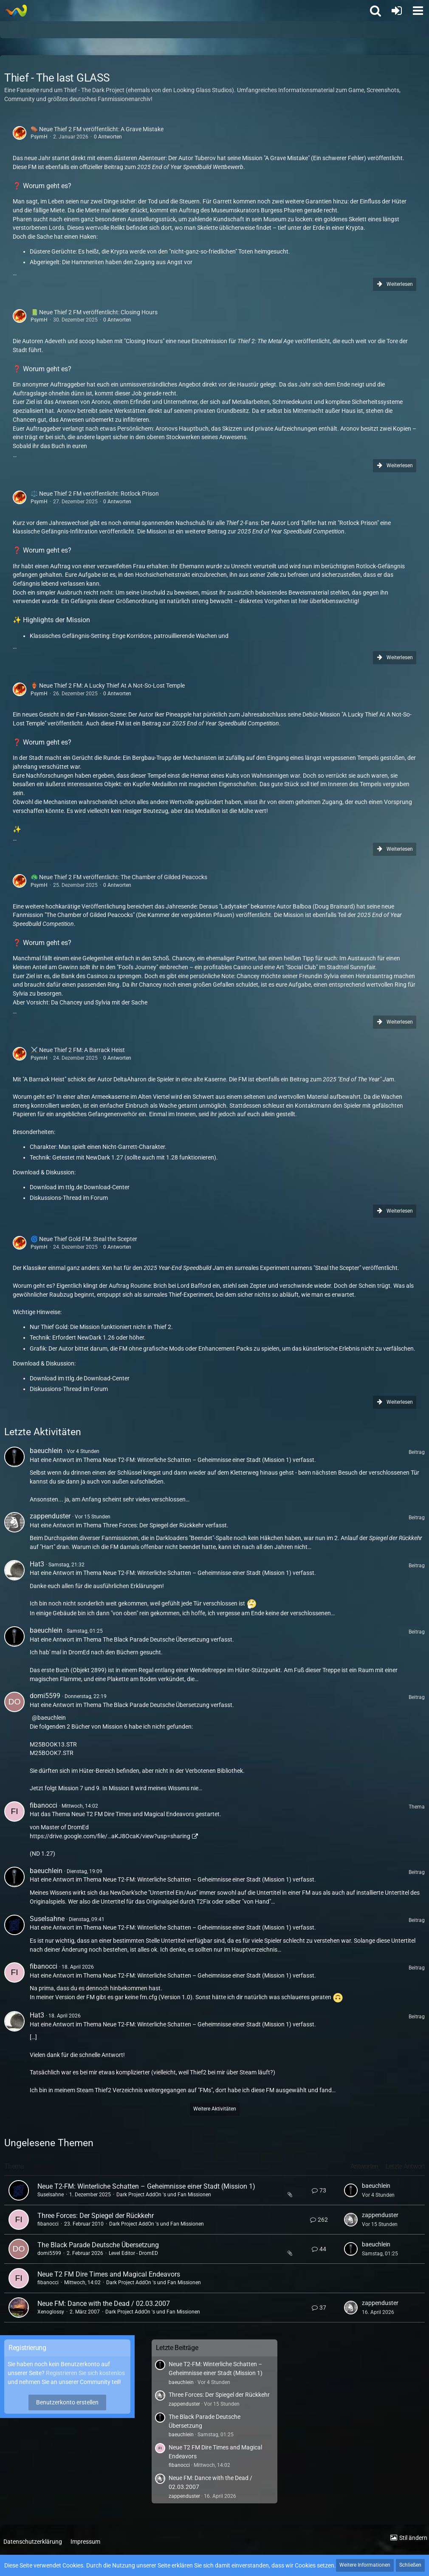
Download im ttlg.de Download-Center (80, 1187)
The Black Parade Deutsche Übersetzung (156, 1639)
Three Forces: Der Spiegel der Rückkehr (153, 1525)
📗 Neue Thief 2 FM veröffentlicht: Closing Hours (94, 312)
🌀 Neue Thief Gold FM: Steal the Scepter (84, 1239)
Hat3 (37, 1564)
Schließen (410, 2565)
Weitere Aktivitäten (214, 2109)
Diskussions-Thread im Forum (69, 1197)
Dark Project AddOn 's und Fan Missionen (163, 2195)
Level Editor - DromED (133, 2253)
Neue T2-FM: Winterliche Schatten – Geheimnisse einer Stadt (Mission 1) (197, 1459)
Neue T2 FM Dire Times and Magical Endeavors (132, 1814)
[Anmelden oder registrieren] (396, 10)
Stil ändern (413, 2537)
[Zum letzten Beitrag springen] (351, 2190)
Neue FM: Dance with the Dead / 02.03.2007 (103, 2303)
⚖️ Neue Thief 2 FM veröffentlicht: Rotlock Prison (95, 493)
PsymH (39, 137)
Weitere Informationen (364, 2565)
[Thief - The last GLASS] (16, 10)
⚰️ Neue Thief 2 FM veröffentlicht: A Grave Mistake (97, 129)
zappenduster (50, 1516)
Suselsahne (47, 1919)
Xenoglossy (50, 2312)
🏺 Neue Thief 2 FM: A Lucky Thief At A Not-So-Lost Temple (108, 685)
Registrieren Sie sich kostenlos (85, 2373)
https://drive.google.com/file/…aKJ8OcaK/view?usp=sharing (110, 1836)
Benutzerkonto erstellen (67, 2402)
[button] (417, 10)
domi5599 (45, 1696)
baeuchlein (46, 1451)
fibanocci (43, 1805)
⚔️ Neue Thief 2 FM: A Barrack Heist (78, 1050)
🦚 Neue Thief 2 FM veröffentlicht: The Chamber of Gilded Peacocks (119, 877)
